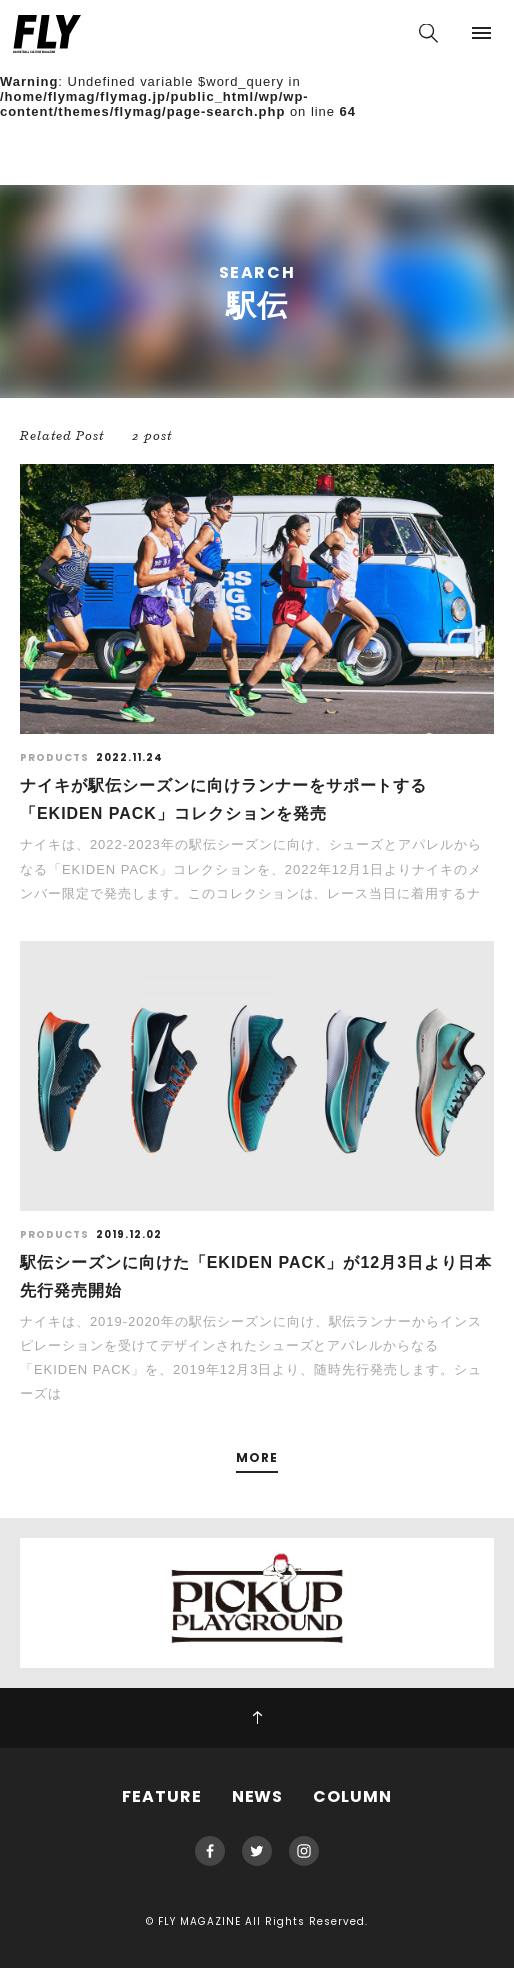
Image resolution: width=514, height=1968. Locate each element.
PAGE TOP (257, 1718)
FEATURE (162, 1796)
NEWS (258, 1796)
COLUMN (352, 1796)
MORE (257, 1458)
